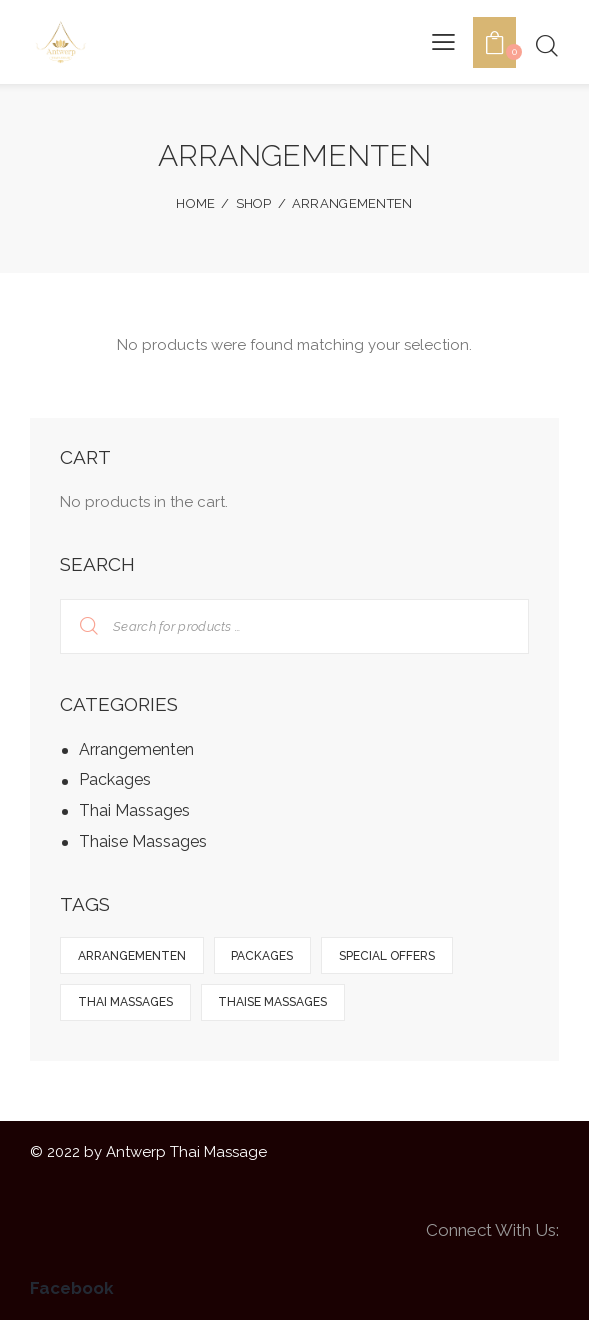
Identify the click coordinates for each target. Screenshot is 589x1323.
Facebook (72, 1291)
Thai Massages (134, 810)
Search (76, 626)
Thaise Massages (143, 841)
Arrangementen (136, 749)
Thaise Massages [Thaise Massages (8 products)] (276, 1004)
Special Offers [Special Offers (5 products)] (393, 956)
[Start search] (546, 45)
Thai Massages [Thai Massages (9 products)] (126, 1004)
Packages (115, 779)
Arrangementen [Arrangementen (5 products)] (133, 956)
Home (195, 203)
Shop (254, 203)
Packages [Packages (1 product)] (266, 956)
